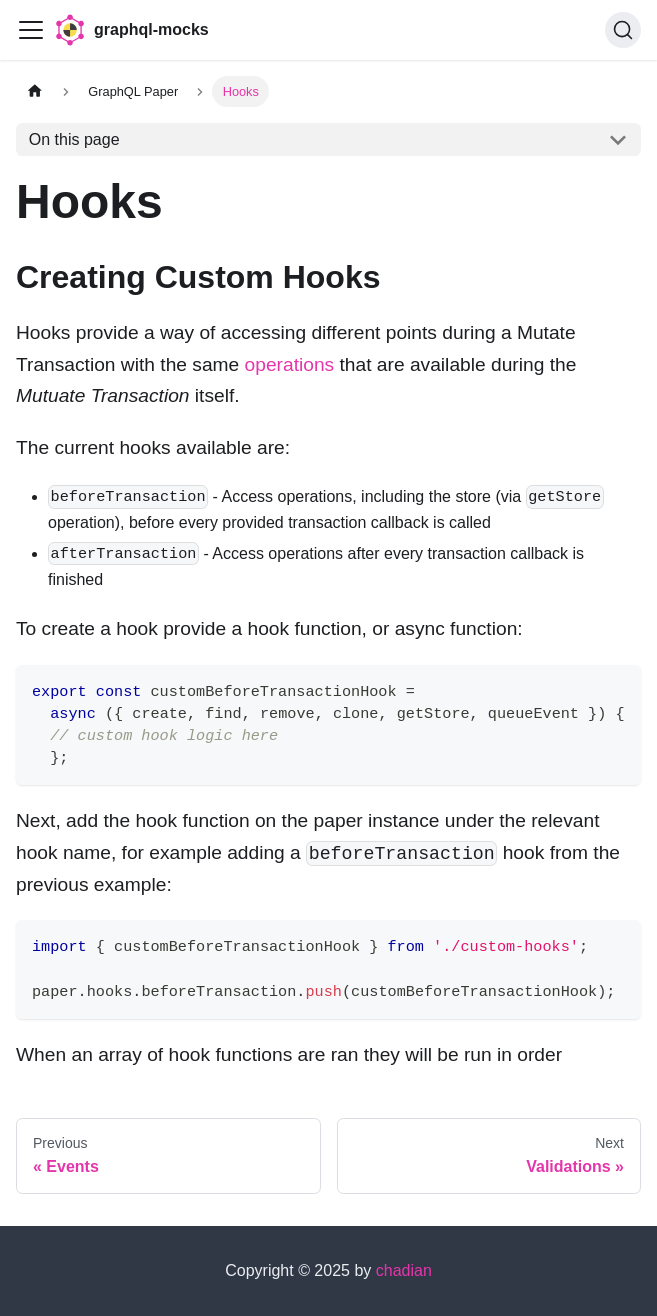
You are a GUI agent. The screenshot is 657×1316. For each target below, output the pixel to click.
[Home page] (35, 91)
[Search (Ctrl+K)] (623, 30)
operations (290, 364)
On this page (74, 139)
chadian (404, 1270)
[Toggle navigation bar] (31, 30)
